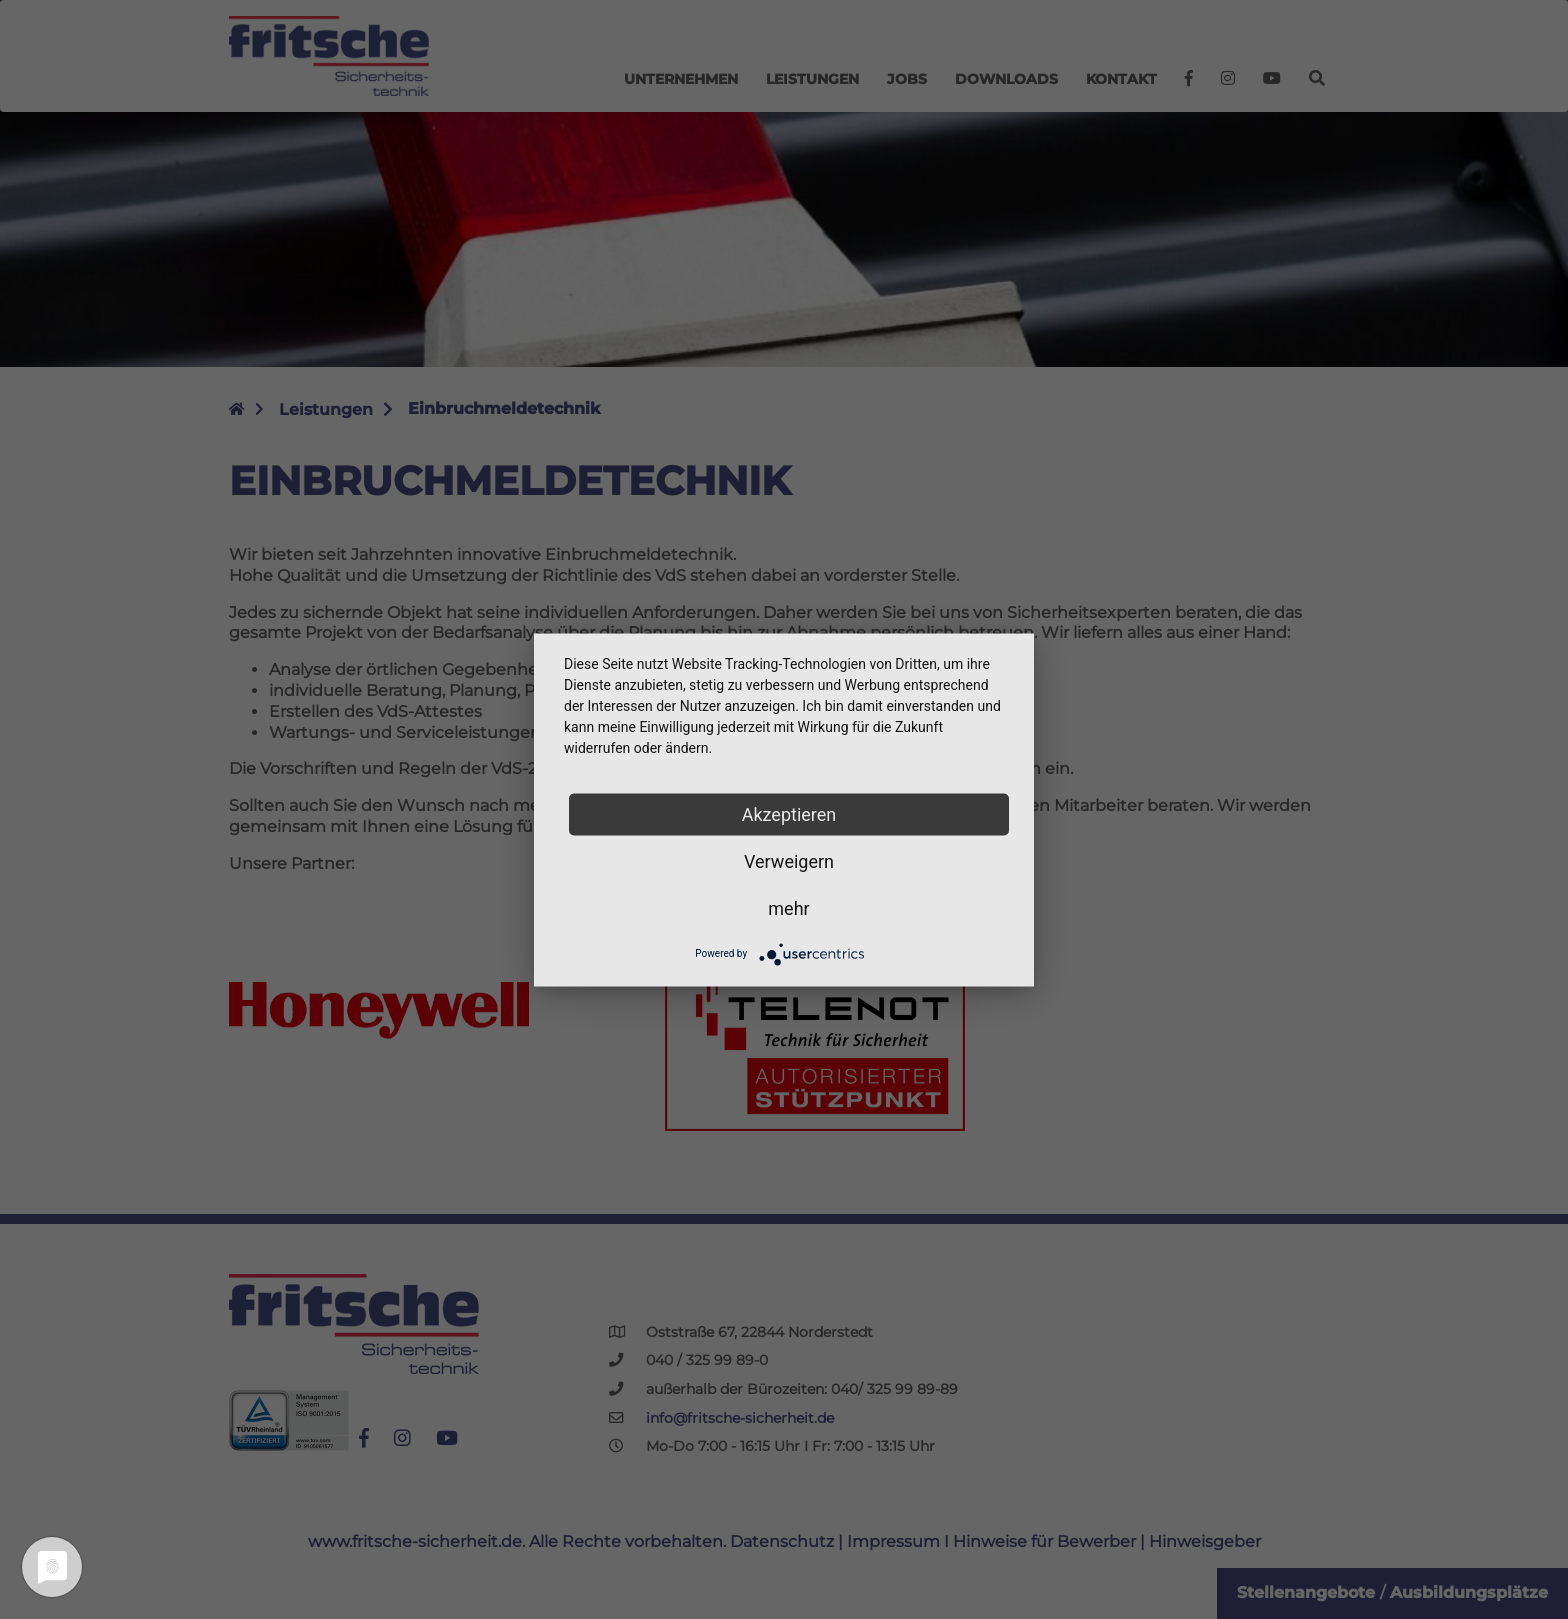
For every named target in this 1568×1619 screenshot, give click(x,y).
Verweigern (789, 860)
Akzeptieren (789, 813)
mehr (788, 907)
